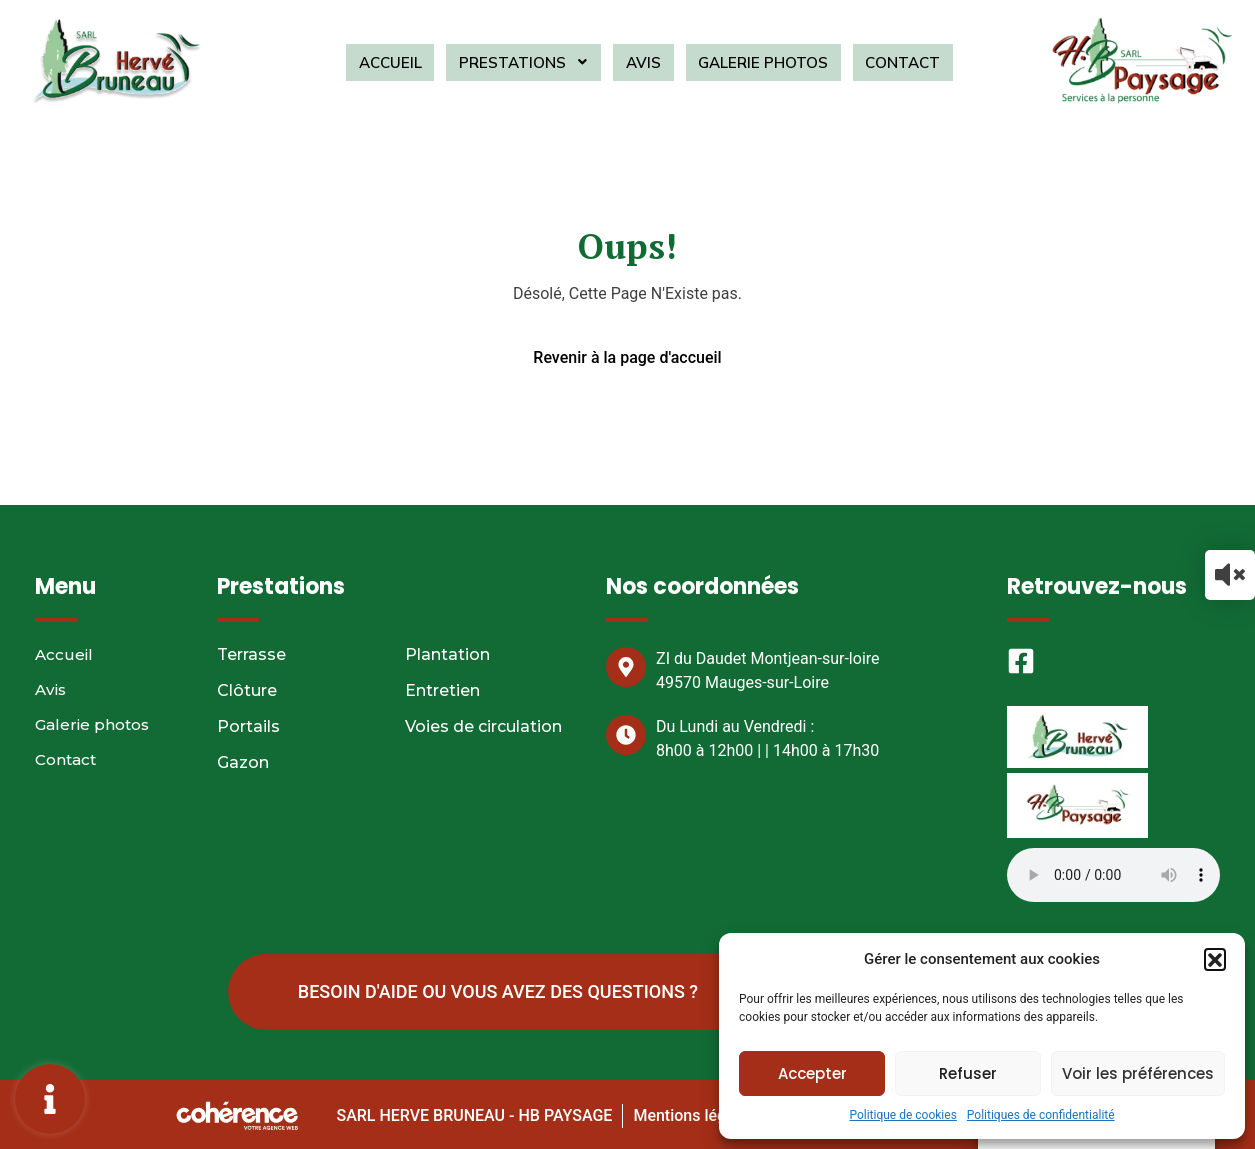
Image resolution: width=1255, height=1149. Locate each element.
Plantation (447, 654)
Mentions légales (693, 1112)
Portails (248, 726)
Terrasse (251, 654)
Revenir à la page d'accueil (627, 357)
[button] (1215, 959)
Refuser (968, 1073)
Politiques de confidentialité (1041, 1115)
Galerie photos (754, 62)
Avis (642, 62)
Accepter (812, 1073)
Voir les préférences (1138, 1073)
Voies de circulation (483, 726)
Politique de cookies (902, 1115)
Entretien (442, 690)
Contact (888, 62)
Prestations (531, 62)
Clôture (247, 690)
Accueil (405, 62)
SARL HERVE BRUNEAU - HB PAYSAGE (472, 1112)
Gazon (243, 762)
